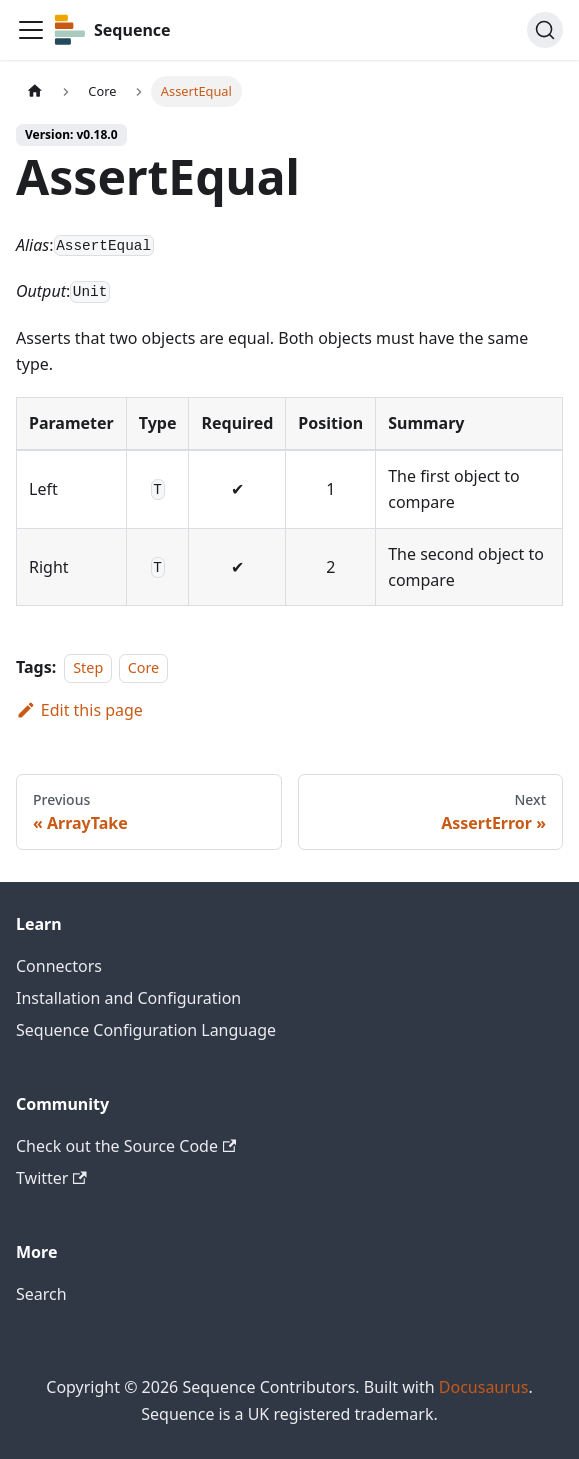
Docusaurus (484, 1387)
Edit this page (79, 710)
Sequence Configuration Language (146, 1030)
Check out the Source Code (126, 1146)
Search (41, 1294)
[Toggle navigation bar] (31, 30)
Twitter (51, 1178)
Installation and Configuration (128, 998)
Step (88, 667)
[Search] (545, 30)
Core (144, 667)
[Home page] (35, 91)
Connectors (59, 966)
